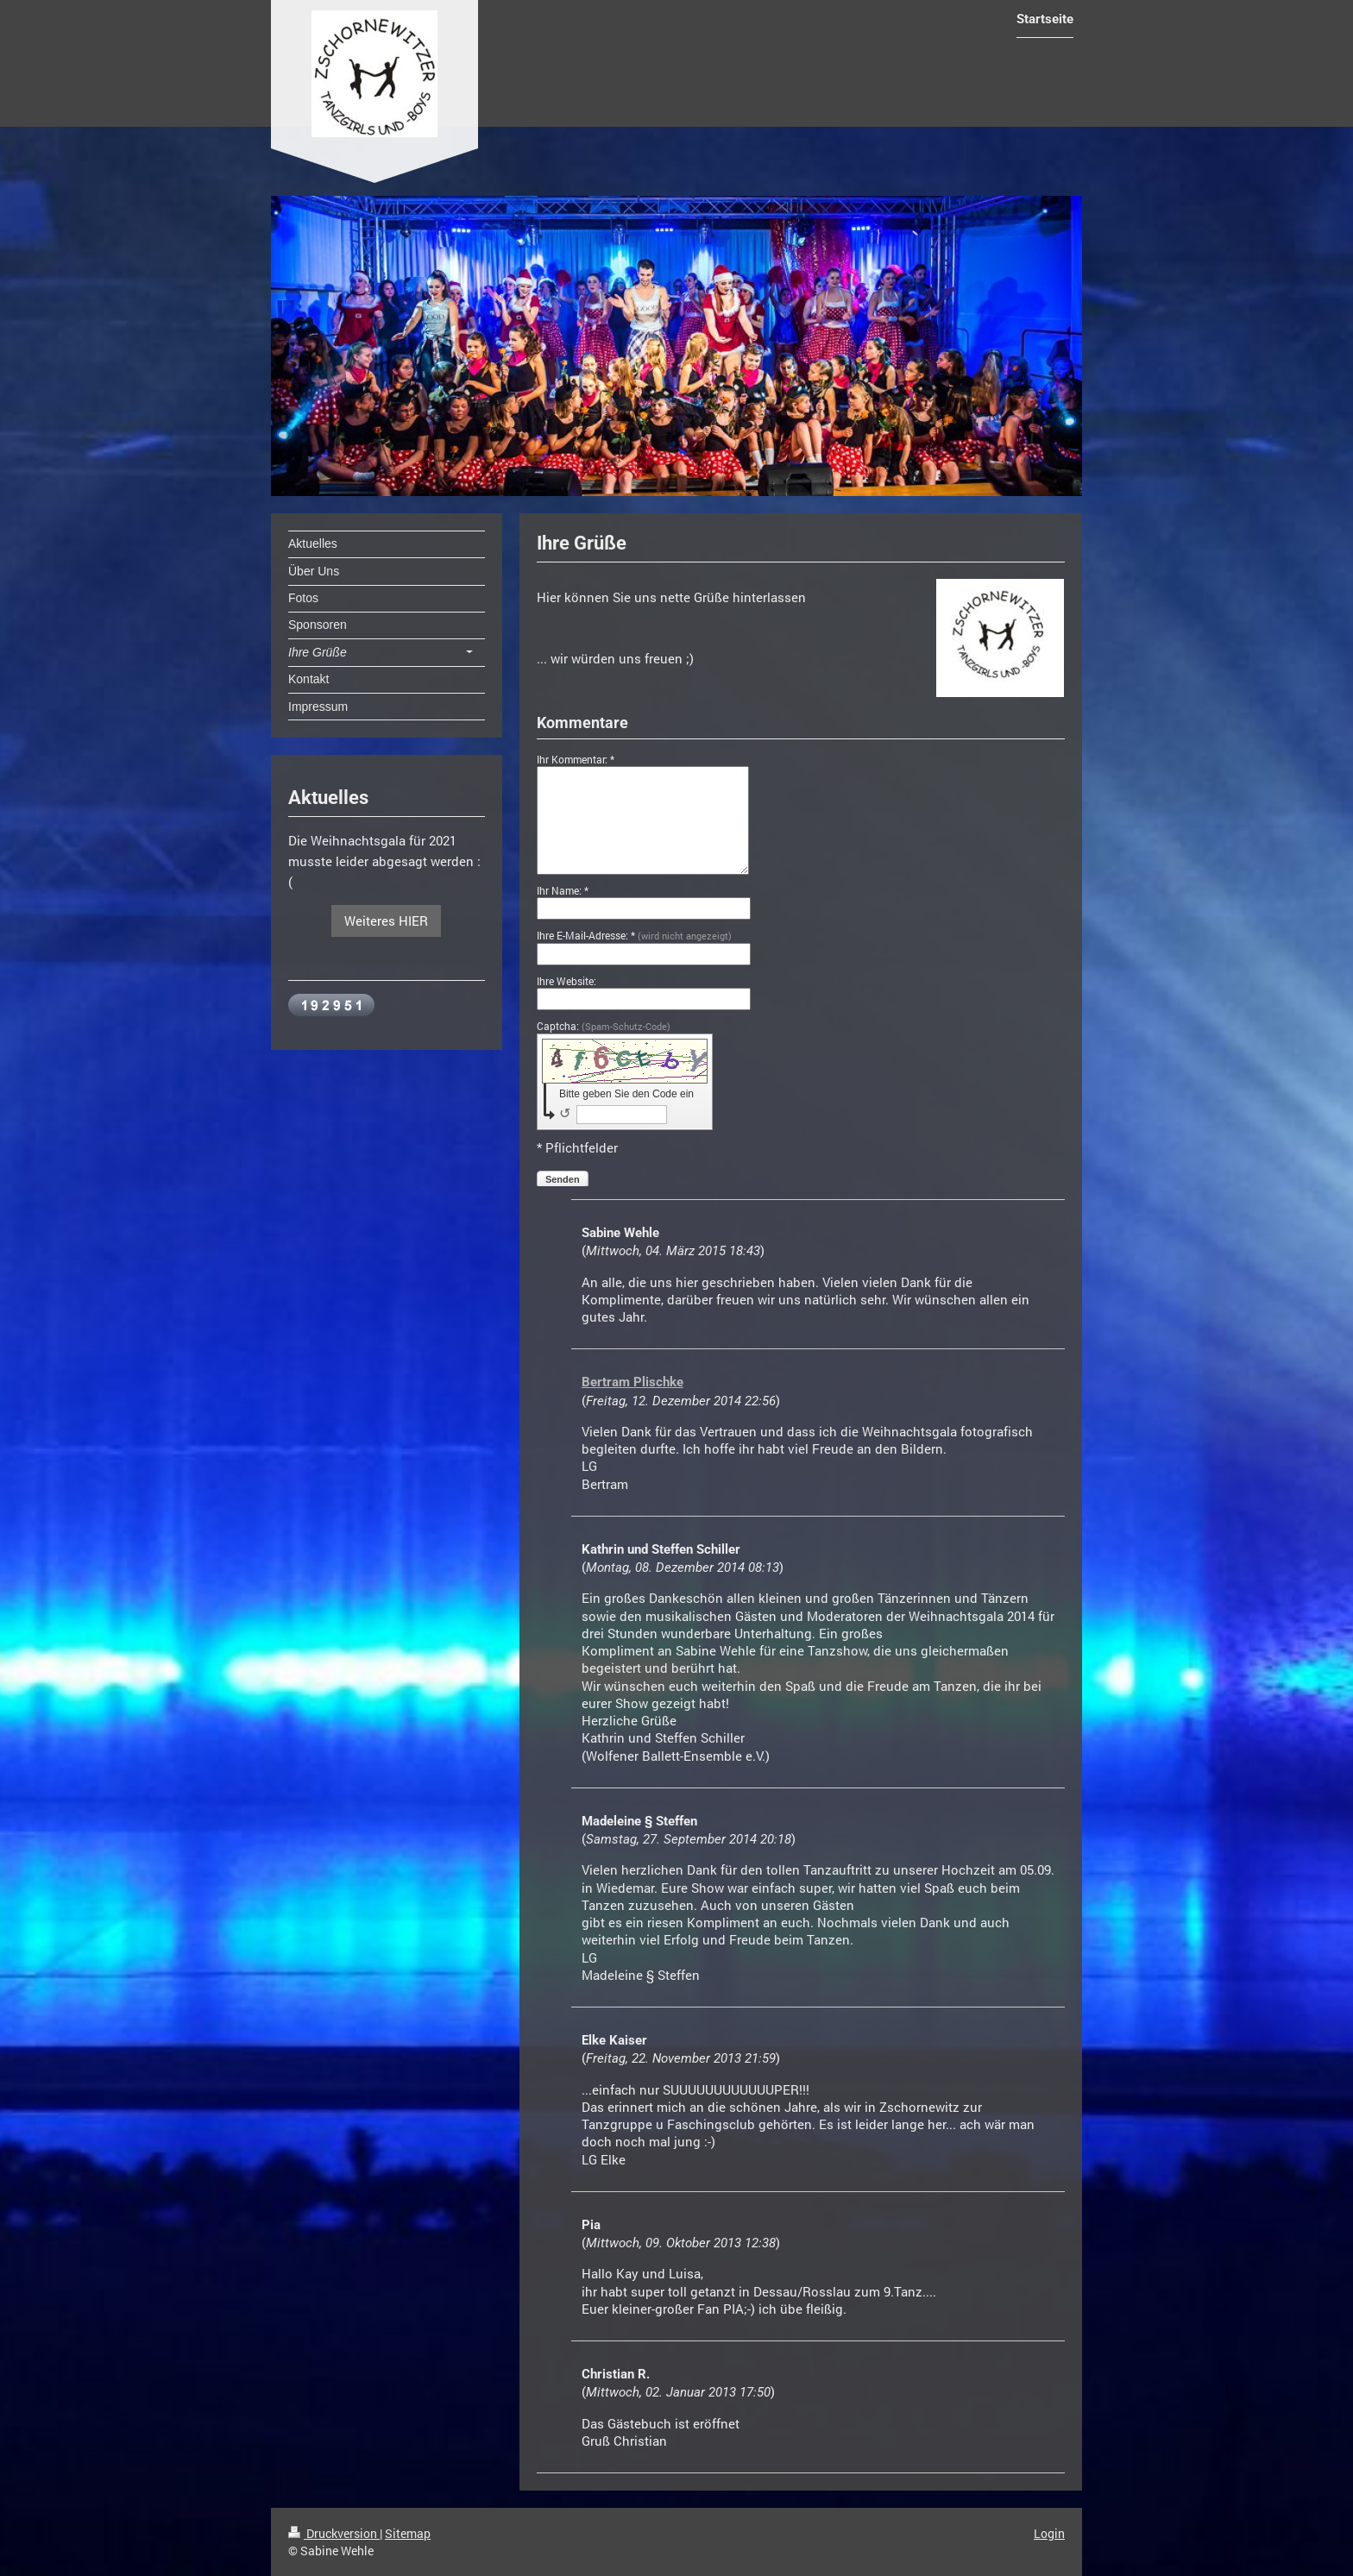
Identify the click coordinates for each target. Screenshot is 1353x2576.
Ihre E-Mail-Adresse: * (634, 935)
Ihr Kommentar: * (575, 759)
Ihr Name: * (562, 890)
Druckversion (334, 2533)
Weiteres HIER (386, 920)
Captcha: (603, 1026)
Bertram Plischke (632, 1382)
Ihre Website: (566, 981)
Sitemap (408, 2533)
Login (1049, 2533)
